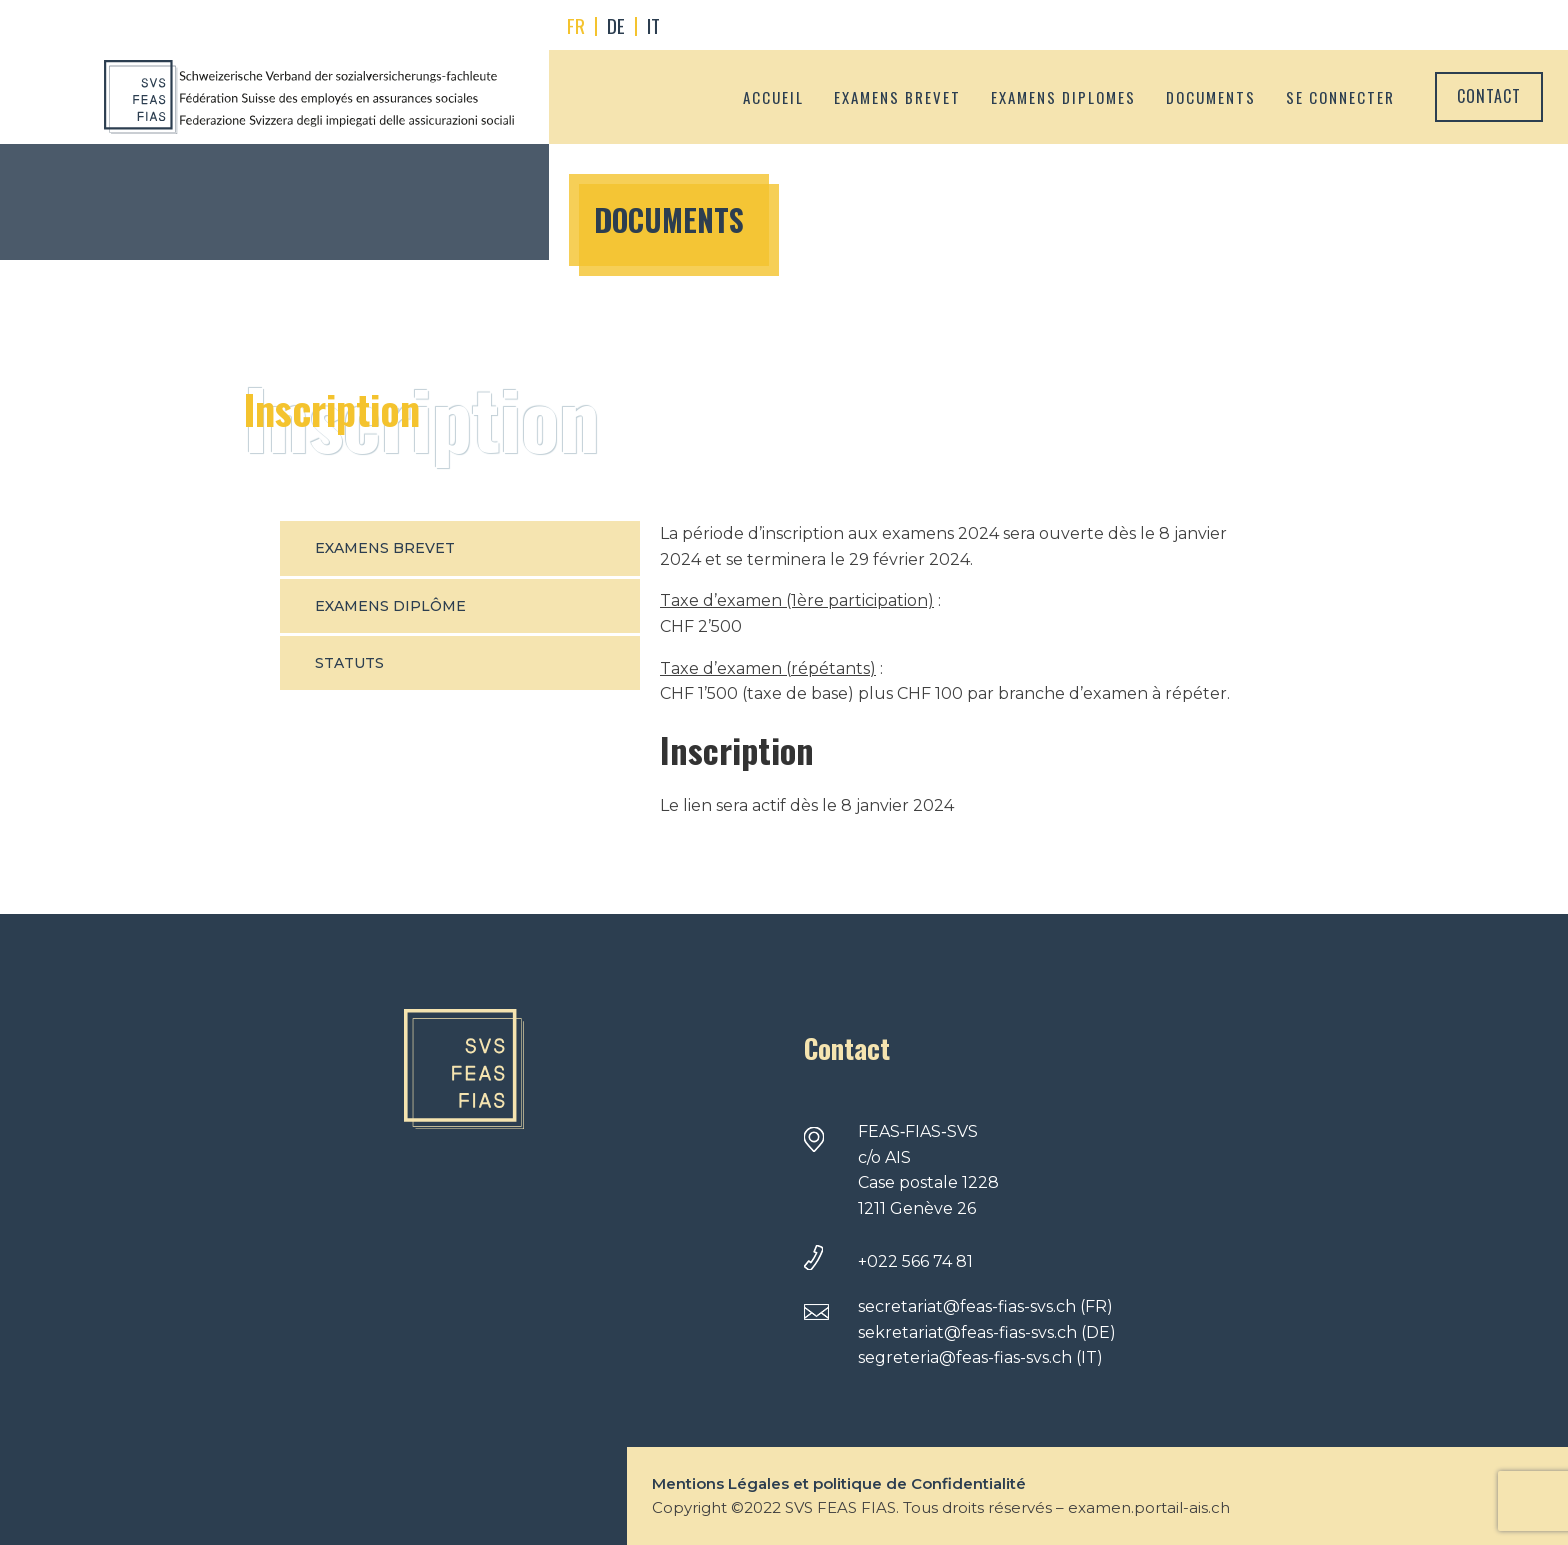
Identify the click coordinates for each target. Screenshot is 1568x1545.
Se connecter (1340, 97)
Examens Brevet (385, 548)
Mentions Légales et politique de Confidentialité (839, 1483)
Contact (1489, 96)
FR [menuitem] (576, 25)
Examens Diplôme (390, 606)
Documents (1211, 97)
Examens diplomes (1063, 97)
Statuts (349, 663)
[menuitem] (576, 26)
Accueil (773, 97)
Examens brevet (897, 97)
